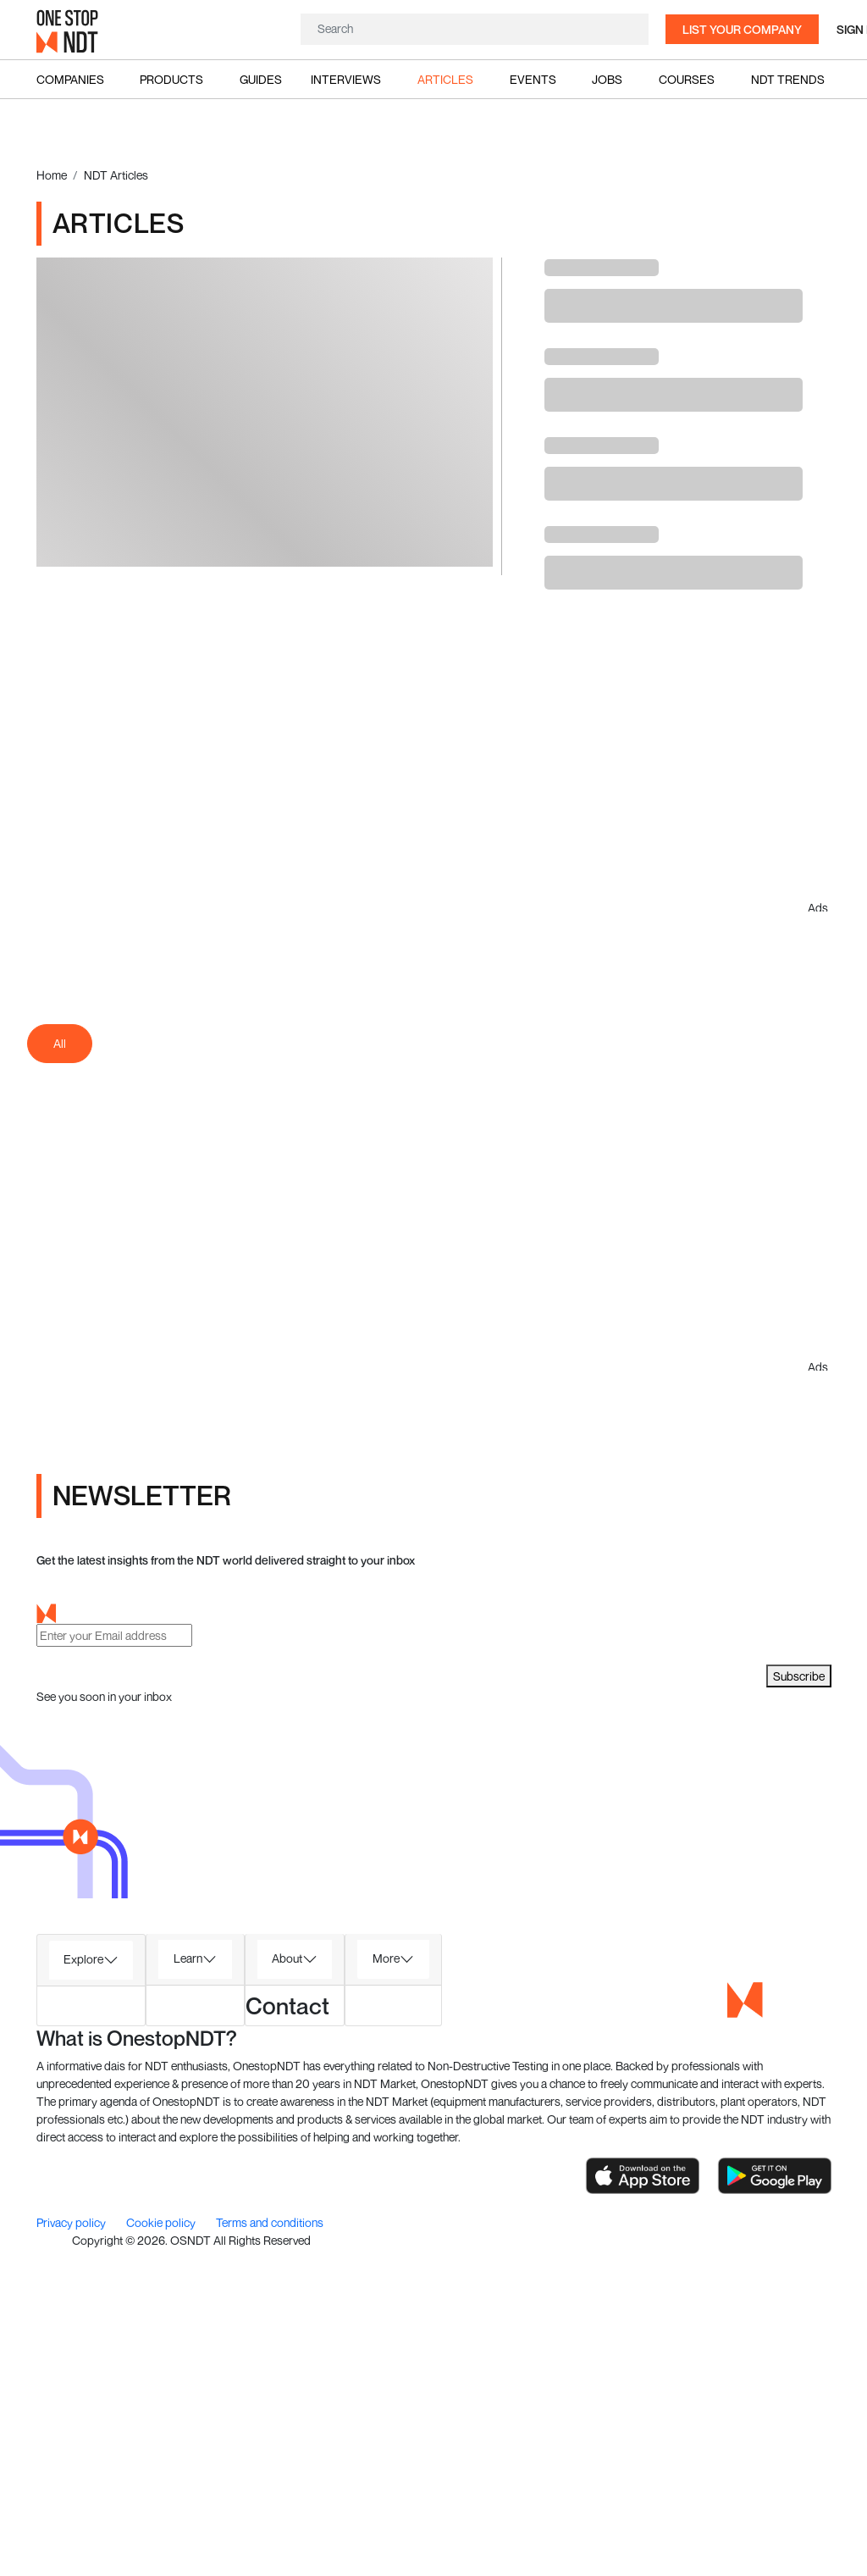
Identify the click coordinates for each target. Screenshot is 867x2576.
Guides (261, 79)
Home (51, 175)
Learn (188, 1958)
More (386, 1958)
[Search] (475, 28)
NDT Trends (788, 79)
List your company (742, 29)
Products (171, 79)
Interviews (346, 79)
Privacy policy (72, 2222)
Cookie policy (162, 2222)
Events (533, 79)
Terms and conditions (269, 2222)
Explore (83, 1959)
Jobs (607, 79)
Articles (445, 79)
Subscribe (799, 1676)
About (287, 1958)
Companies (70, 79)
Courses (687, 79)
